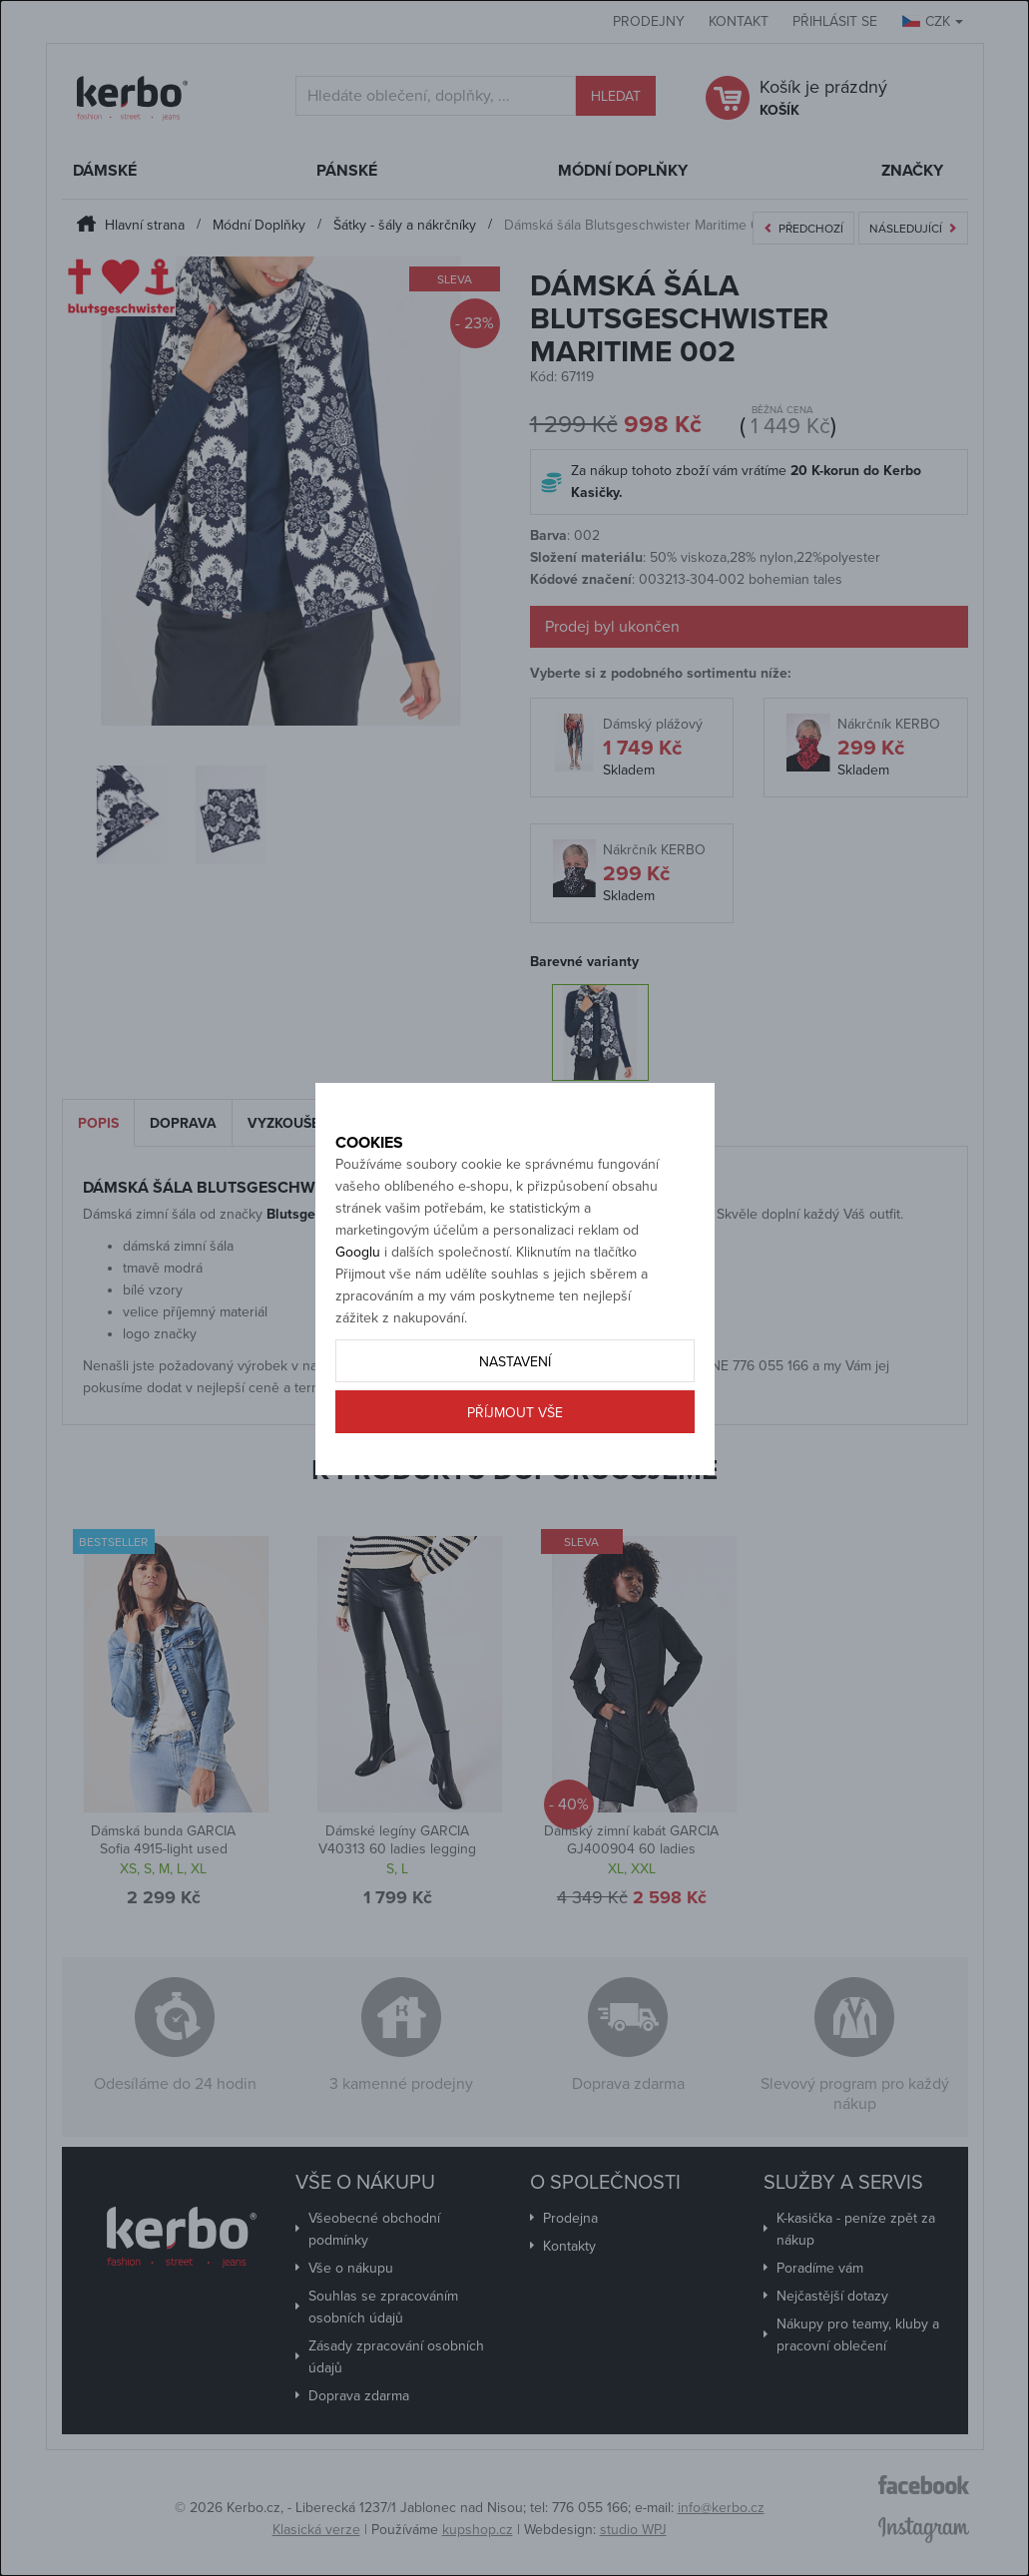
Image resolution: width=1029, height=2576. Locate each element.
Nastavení (515, 1405)
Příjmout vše (515, 1456)
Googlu (357, 1296)
